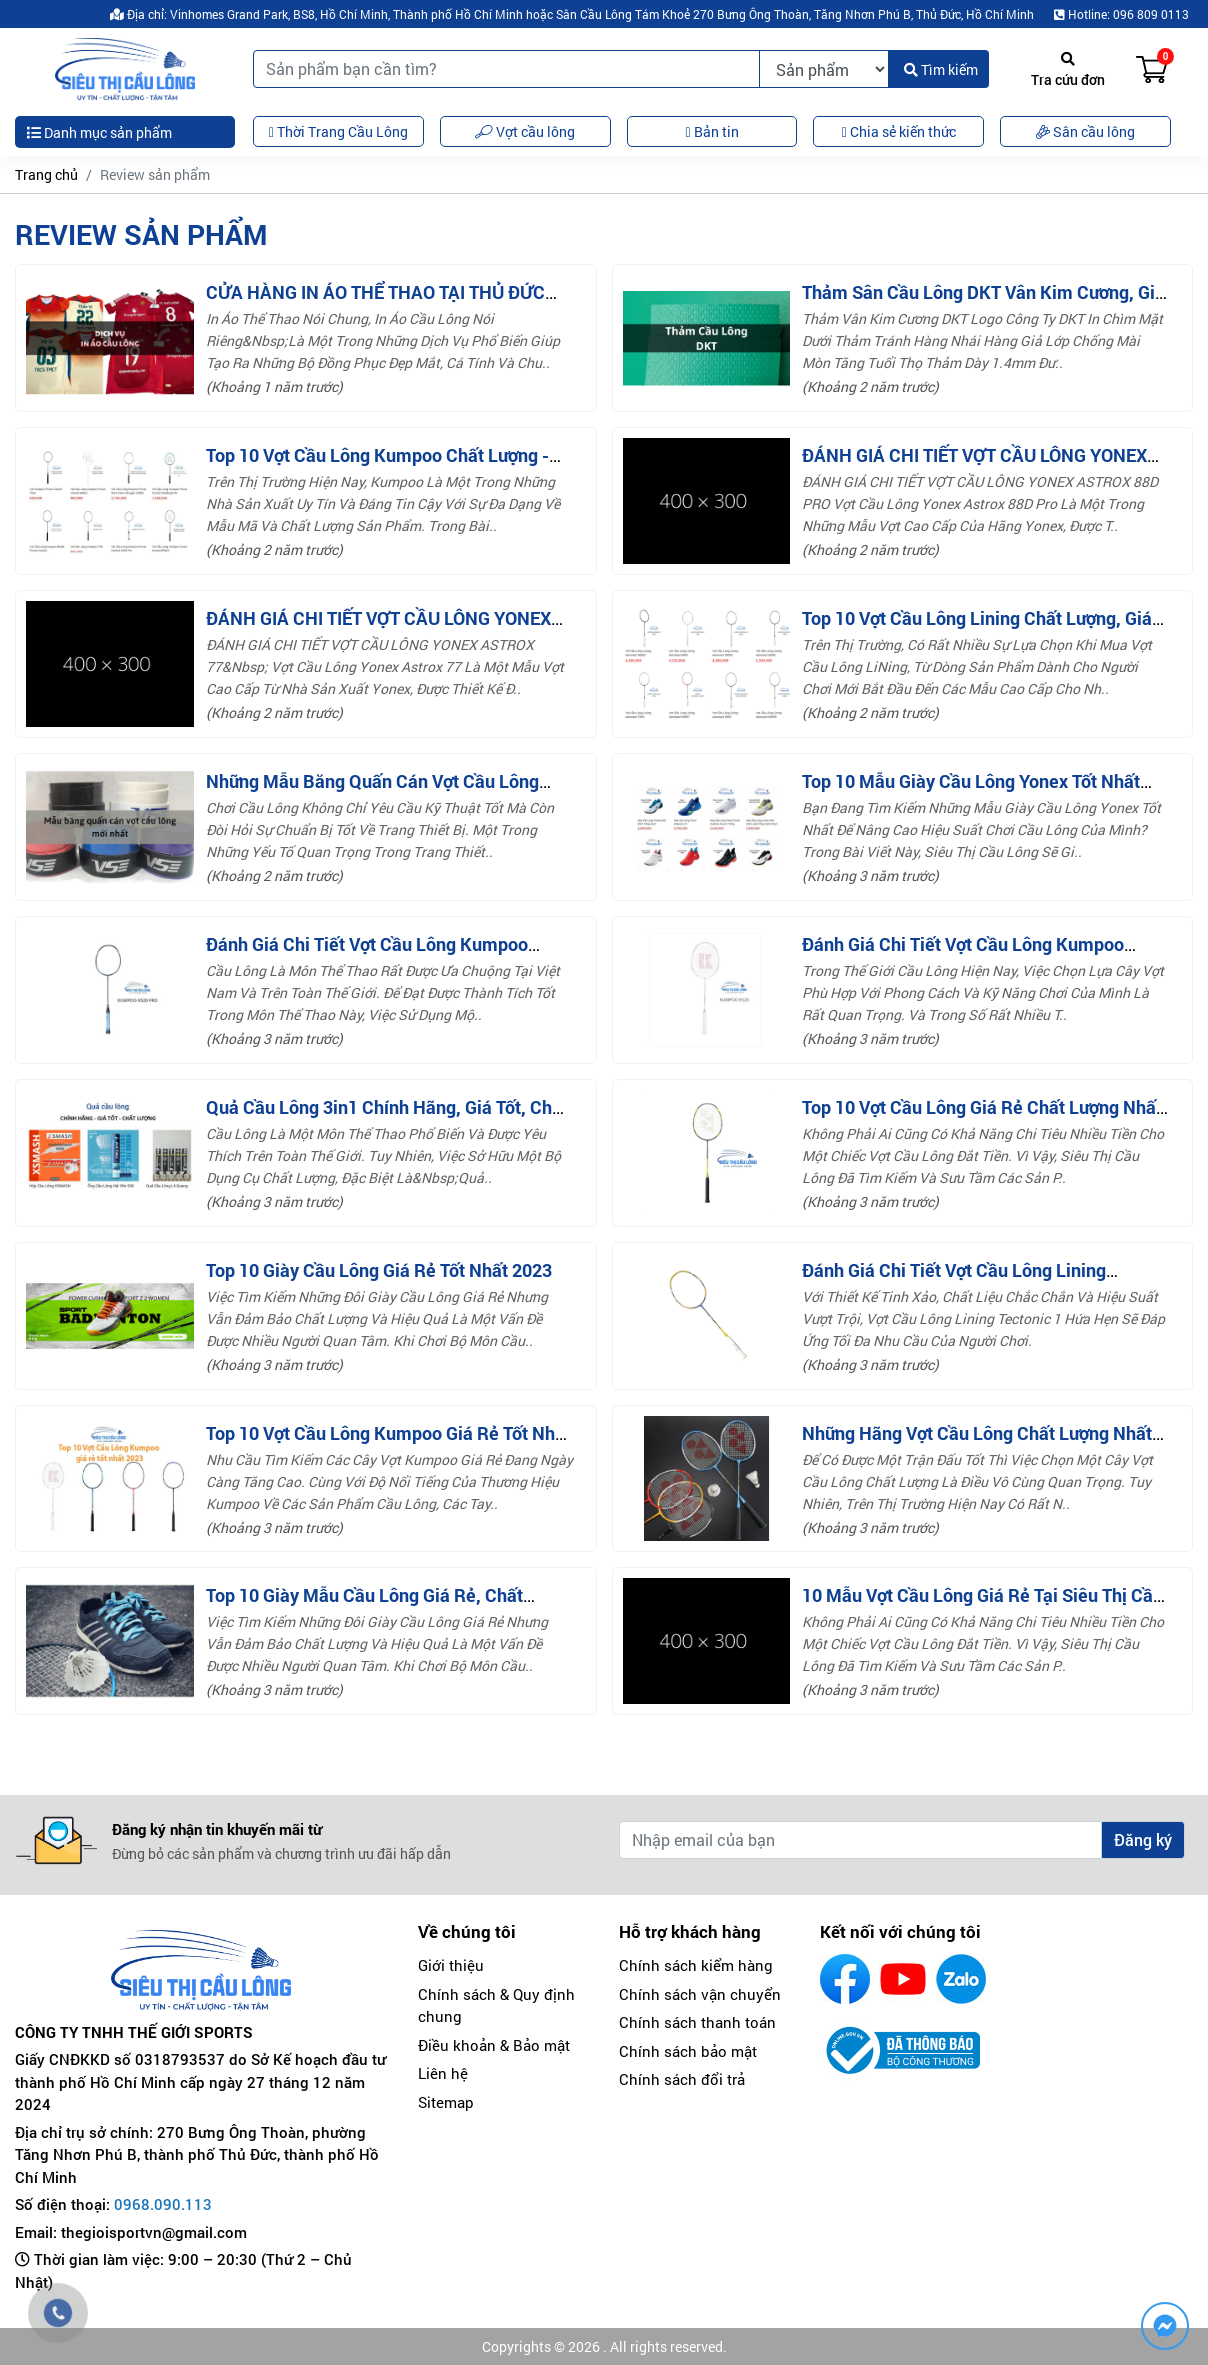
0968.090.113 (163, 2204)
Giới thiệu (451, 1965)
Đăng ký (1143, 1839)
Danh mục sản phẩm (99, 132)
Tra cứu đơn (1068, 70)
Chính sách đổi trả (682, 2079)
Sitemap (446, 2102)
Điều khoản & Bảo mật (494, 2045)
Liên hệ (443, 2073)
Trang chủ (46, 174)
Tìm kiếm (941, 69)
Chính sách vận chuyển (700, 1994)
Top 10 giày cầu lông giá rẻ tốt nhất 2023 (379, 1270)
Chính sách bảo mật (688, 2051)
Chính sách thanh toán (697, 2022)
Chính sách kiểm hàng (696, 1965)
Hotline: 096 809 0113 (1121, 14)
